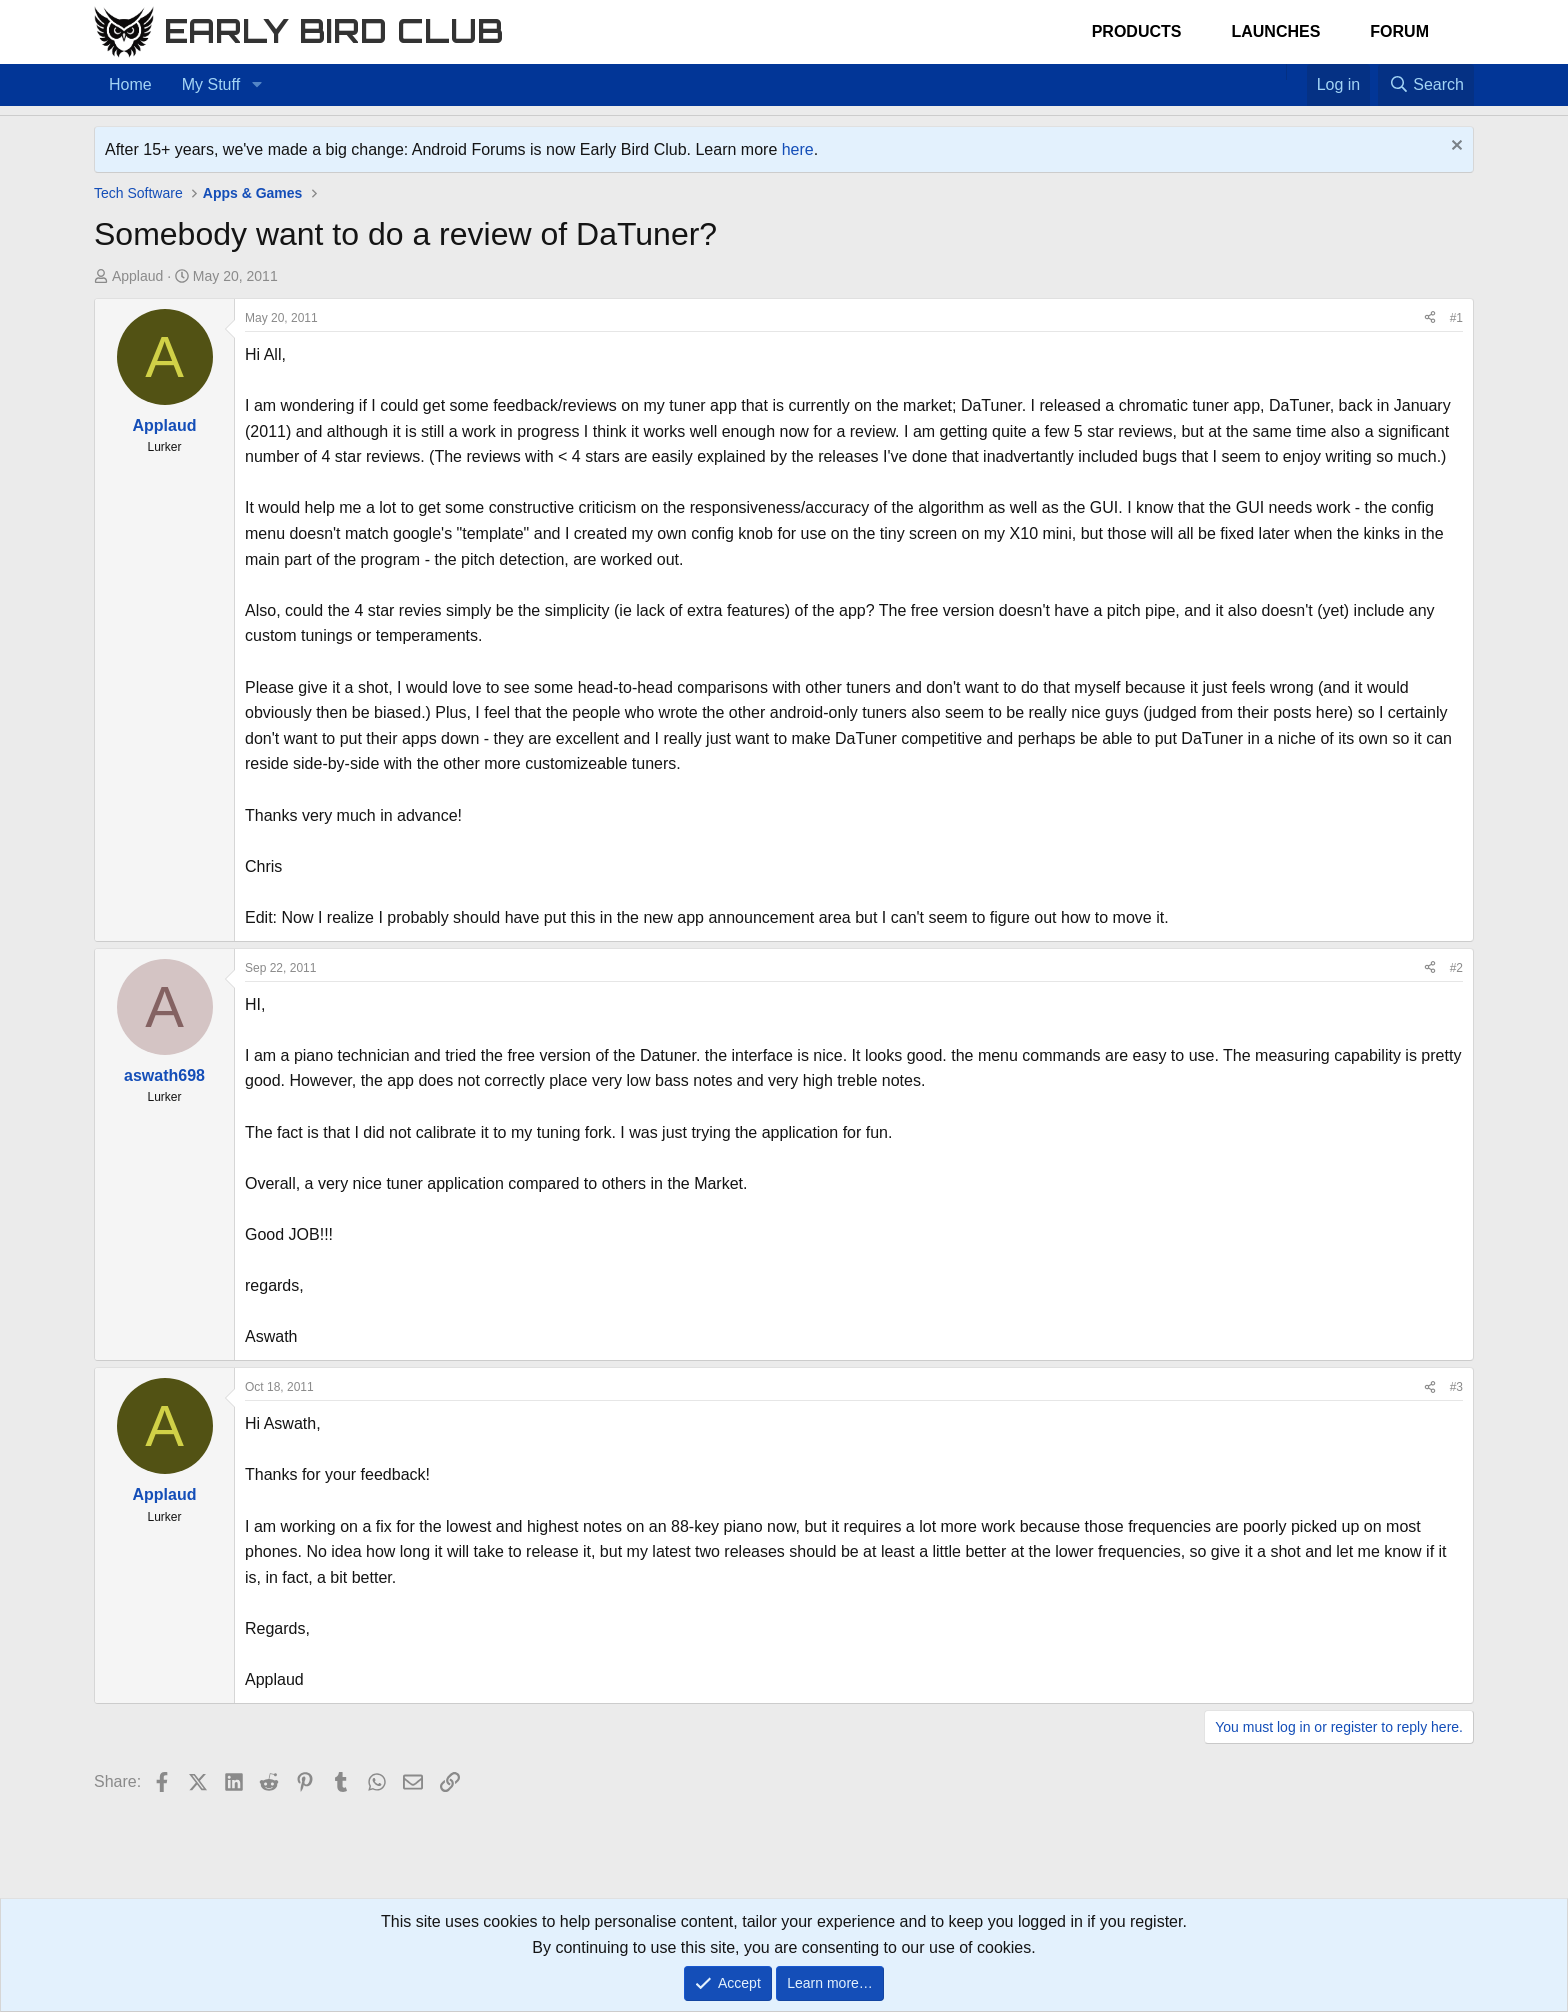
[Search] (1426, 85)
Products (1137, 31)
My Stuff (211, 84)
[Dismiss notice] (1454, 147)
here (798, 149)
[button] (256, 85)
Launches (1275, 31)
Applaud (137, 276)
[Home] (1276, 72)
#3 (1456, 1387)
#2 (1456, 968)
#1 (1456, 318)
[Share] (1430, 318)
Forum (1399, 31)
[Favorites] (1296, 72)
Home (130, 84)
